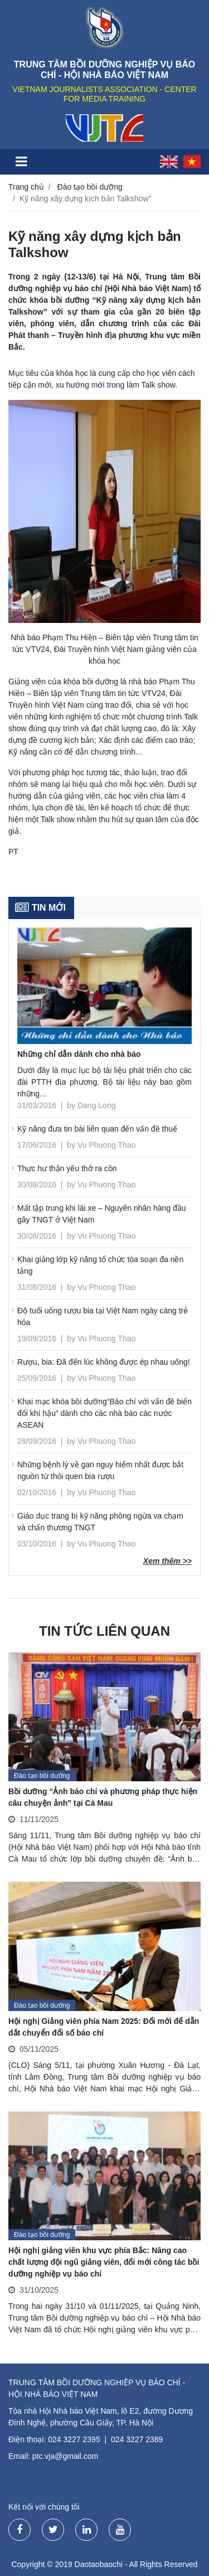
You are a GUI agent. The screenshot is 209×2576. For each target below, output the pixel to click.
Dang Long (96, 1105)
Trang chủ (26, 186)
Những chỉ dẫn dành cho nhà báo (79, 1054)
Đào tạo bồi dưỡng (90, 186)
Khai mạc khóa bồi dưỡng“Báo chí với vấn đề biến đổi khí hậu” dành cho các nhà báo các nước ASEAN (104, 1413)
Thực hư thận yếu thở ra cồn (67, 1168)
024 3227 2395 (74, 2439)
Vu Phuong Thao (106, 1144)
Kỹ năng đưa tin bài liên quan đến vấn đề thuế (97, 1128)
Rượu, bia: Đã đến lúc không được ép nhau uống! (103, 1361)
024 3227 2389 (137, 2439)
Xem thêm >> (167, 1561)
